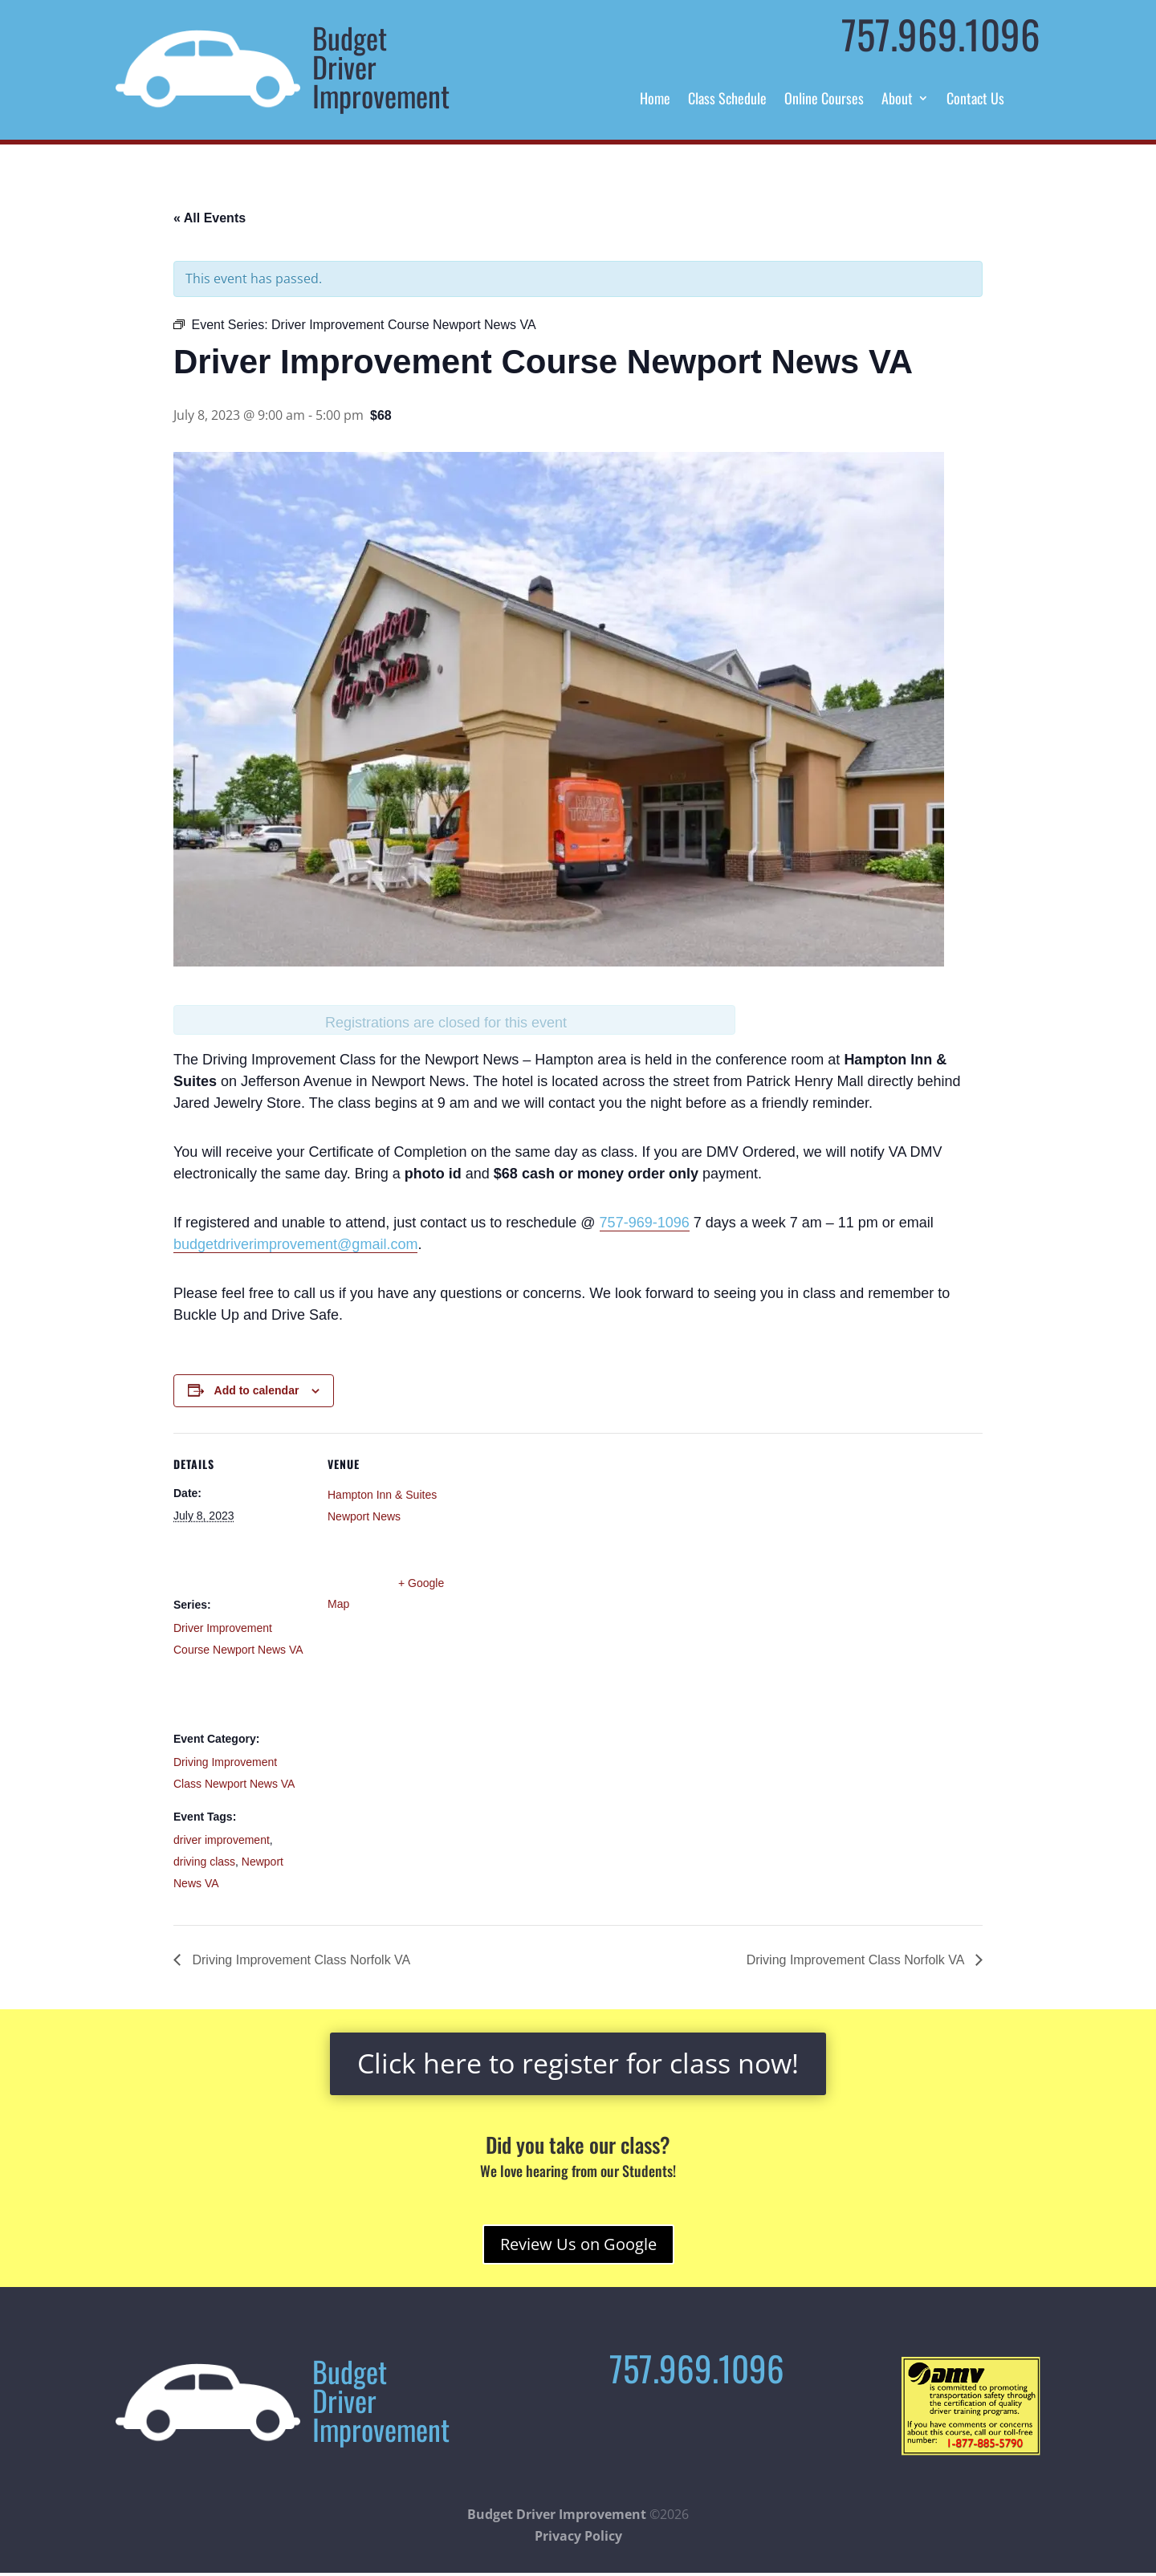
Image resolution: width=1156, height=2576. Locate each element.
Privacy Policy (578, 2536)
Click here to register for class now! (578, 2063)
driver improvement (221, 1839)
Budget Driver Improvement (556, 2514)
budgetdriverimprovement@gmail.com (295, 1244)
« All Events (209, 218)
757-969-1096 (645, 1223)
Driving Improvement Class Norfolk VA (299, 1960)
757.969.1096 (940, 34)
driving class (204, 1861)
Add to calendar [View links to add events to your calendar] (256, 1390)
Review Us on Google (578, 2244)
